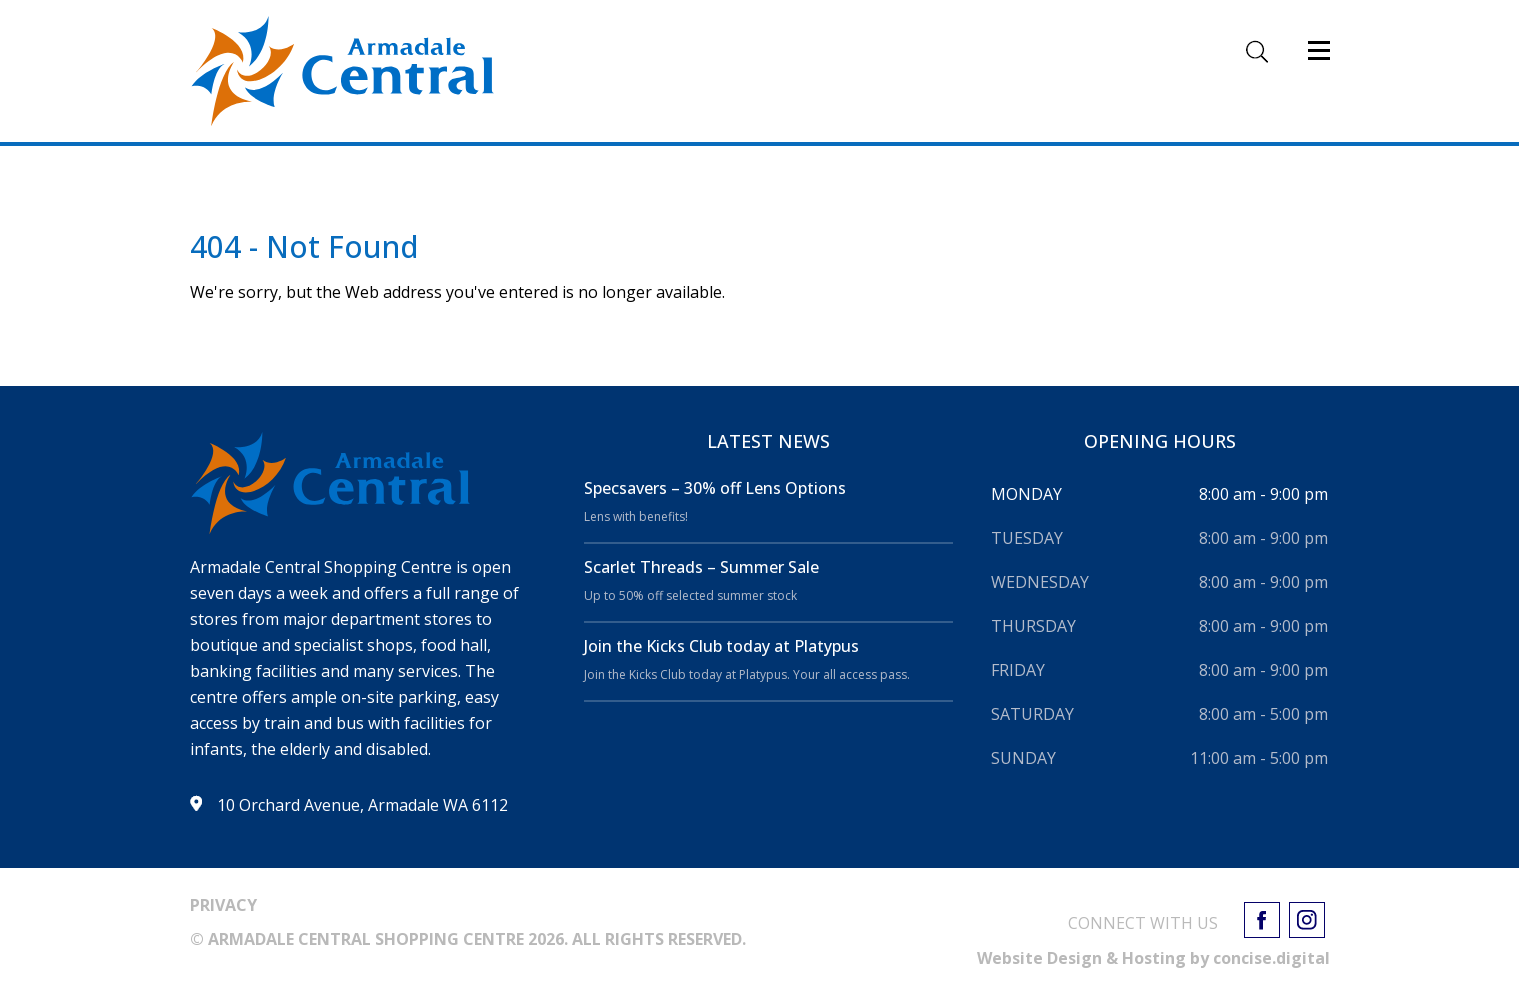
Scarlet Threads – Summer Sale (701, 567)
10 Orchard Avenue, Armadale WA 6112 (362, 805)
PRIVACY (223, 905)
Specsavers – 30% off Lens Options (715, 488)
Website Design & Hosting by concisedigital (1153, 958)
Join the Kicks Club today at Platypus (721, 646)
